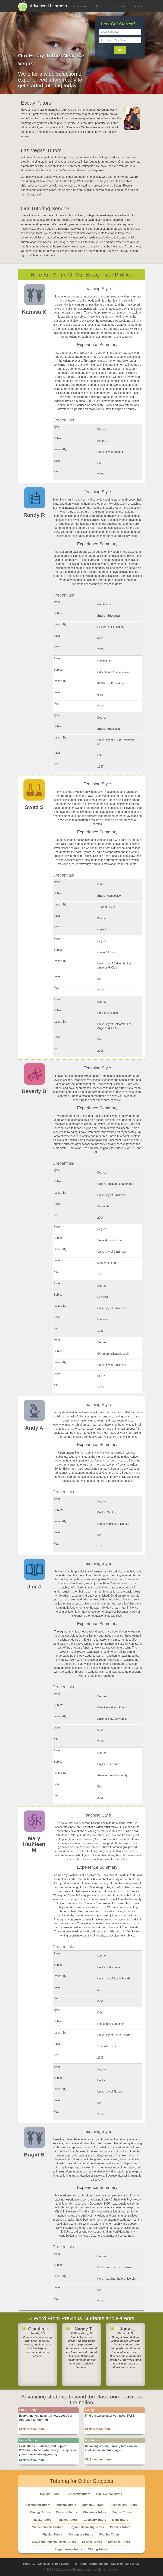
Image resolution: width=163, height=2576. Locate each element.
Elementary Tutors (78, 2494)
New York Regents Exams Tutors (54, 2541)
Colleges (44, 2563)
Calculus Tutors (66, 2512)
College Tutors (50, 2494)
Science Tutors (92, 2541)
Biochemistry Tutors (123, 2504)
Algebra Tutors (66, 2504)
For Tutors (103, 6)
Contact (123, 6)
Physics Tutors (52, 2534)
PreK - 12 (29, 2563)
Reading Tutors (109, 2534)
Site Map (117, 2563)
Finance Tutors (68, 2519)
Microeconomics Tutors (47, 2527)
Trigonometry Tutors (68, 2549)
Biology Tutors (40, 2512)
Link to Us (132, 2563)
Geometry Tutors (95, 2519)
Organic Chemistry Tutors (86, 2527)
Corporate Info (99, 2563)
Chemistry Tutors (94, 2512)
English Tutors (122, 2512)
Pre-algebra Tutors (80, 2534)
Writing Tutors (97, 2549)
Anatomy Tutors (93, 2504)
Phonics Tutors (120, 2527)
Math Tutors (120, 2519)
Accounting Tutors (37, 2504)
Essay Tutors (42, 2519)
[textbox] (120, 32)
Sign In (138, 6)
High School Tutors (109, 2494)
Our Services (81, 6)
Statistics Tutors (119, 2541)
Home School (61, 2563)
